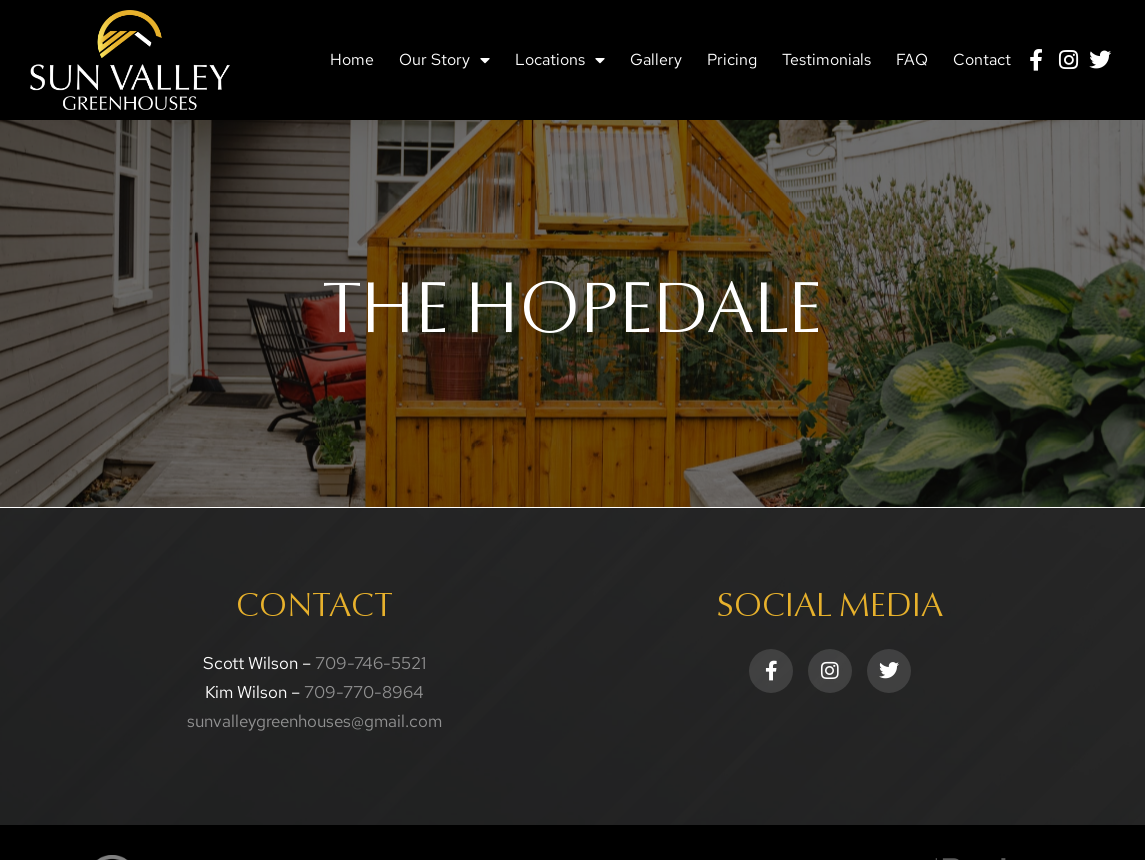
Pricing (732, 59)
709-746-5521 (370, 663)
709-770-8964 (364, 692)
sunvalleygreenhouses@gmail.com (314, 721)
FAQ (912, 59)
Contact (982, 59)
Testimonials (826, 59)
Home (352, 59)
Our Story (444, 60)
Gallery (656, 59)
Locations (560, 60)
